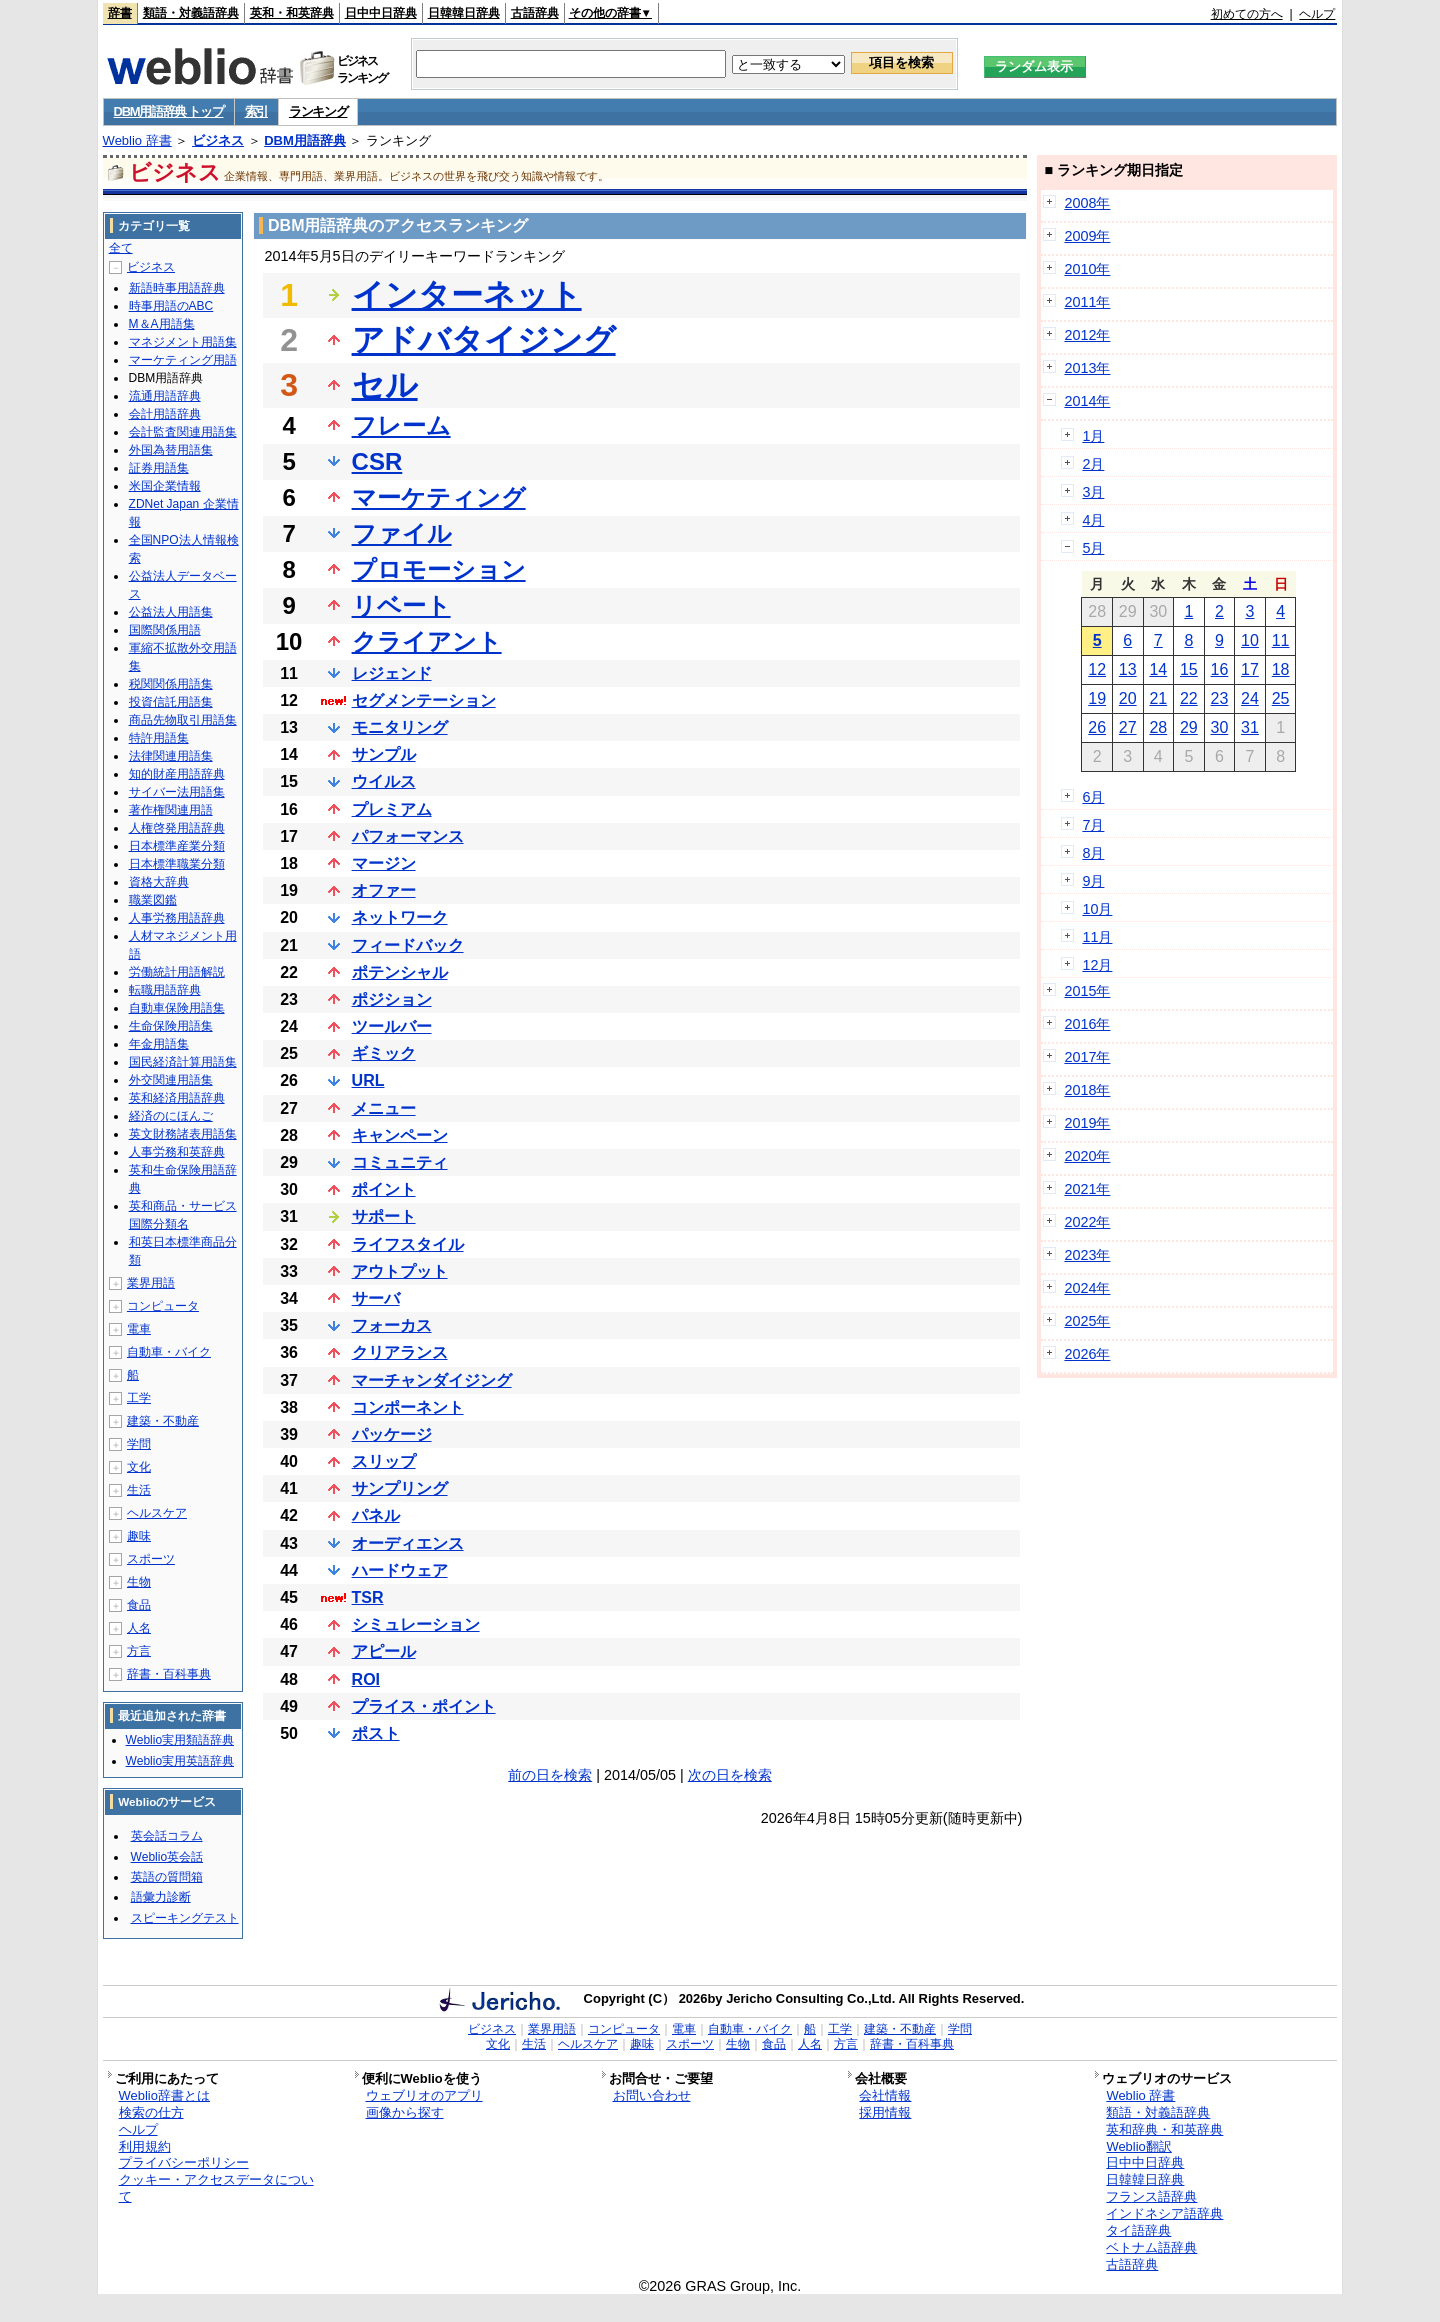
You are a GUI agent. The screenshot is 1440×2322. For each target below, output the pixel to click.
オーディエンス (408, 1543)
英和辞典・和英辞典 (1164, 2129)
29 (1189, 727)
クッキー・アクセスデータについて (216, 2188)
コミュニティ (400, 1162)
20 (1128, 698)
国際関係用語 (165, 630)
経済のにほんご (171, 1116)
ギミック (384, 1053)
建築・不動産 (163, 1421)
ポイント (384, 1189)
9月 (1093, 881)
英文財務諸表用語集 (183, 1134)
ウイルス (384, 781)
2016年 (1087, 1024)
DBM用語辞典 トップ (169, 111)
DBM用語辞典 (305, 140)
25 (1281, 698)
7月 (1093, 825)
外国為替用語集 (171, 450)
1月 (1093, 436)
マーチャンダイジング (432, 1380)
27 (1128, 727)
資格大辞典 (159, 882)
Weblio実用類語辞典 (180, 1740)
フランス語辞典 (1151, 2196)
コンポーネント (408, 1407)
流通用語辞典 (165, 396)
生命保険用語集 (171, 1026)
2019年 (1087, 1123)
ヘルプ (1317, 14)
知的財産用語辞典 (177, 774)
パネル (376, 1515)
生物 (139, 1582)
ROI (366, 1679)
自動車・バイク (169, 1352)
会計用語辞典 (165, 414)
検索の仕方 (151, 2112)
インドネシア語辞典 (1164, 2213)
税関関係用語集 (171, 684)
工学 (139, 1398)
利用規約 (145, 2146)
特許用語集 (159, 738)
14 (1158, 669)
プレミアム (392, 809)
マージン (384, 863)
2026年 (1087, 1354)
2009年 (1087, 236)
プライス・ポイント (424, 1706)
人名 (139, 1628)
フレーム (401, 425)
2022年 (1087, 1222)
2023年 (1087, 1255)
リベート (401, 605)
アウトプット (400, 1271)
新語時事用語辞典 (177, 288)
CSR (377, 461)
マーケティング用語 (183, 360)
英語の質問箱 (167, 1877)
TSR (368, 1597)
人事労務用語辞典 (177, 918)
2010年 (1087, 269)
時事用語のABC (171, 306)
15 (1189, 669)
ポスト (376, 1733)
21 (1158, 698)
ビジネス (218, 140)
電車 (139, 1329)
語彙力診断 (161, 1897)
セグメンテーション (424, 700)
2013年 (1087, 368)
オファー (384, 890)
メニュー (384, 1108)
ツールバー (392, 1026)
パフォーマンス (408, 836)
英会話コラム (167, 1836)
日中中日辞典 (381, 13)
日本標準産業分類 (177, 846)
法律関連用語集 (171, 756)
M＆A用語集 (162, 324)
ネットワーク (400, 917)
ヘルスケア (157, 1513)
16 (1220, 669)
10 (1250, 640)
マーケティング (439, 497)
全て (121, 248)
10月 (1097, 909)
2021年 (1087, 1189)
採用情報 (885, 2112)
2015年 (1087, 991)
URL (368, 1080)
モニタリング (400, 727)
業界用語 (151, 1283)
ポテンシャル (400, 972)
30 (1220, 727)
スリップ (384, 1461)
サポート (384, 1216)
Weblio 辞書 (137, 140)
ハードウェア (400, 1570)
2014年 (1087, 401)
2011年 (1087, 302)
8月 (1093, 853)
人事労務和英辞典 (177, 1152)
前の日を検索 (550, 1775)
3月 (1093, 492)
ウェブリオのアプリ (424, 2095)
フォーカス (392, 1325)
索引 (256, 111)
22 (1189, 698)
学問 (139, 1444)
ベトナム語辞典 (1151, 2247)
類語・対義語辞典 (191, 13)
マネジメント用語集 (183, 342)
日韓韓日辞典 (464, 13)
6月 (1093, 797)
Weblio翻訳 (1138, 2146)
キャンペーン (400, 1135)
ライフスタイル (408, 1244)
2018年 (1087, 1090)
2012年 (1087, 335)
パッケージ (392, 1434)
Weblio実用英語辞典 (180, 1761)
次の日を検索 (730, 1775)
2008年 (1087, 203)
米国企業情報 (165, 486)
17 (1250, 669)
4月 (1093, 520)
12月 (1097, 965)
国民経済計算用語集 (183, 1062)
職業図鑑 (153, 900)
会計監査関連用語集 (183, 432)
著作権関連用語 (171, 810)
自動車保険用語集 (177, 1008)
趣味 (139, 1536)
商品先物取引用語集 (183, 720)
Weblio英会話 (167, 1857)
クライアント (427, 641)
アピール (384, 1651)
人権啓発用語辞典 (177, 828)
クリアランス (400, 1352)
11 (1281, 640)
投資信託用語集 (171, 702)
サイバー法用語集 (177, 792)
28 (1158, 727)
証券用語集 (159, 468)
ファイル (402, 533)
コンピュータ (163, 1306)
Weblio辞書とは (164, 2095)
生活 (139, 1490)
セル (385, 385)
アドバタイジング (484, 340)
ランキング (318, 111)
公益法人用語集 (171, 612)
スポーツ (151, 1559)
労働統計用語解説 (177, 972)
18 (1281, 669)
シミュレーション (416, 1624)
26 (1097, 727)
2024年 (1087, 1288)
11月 (1097, 937)
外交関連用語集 (171, 1080)
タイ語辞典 (1138, 2230)
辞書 (120, 13)
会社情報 (885, 2095)
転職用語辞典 (165, 990)
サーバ (376, 1298)
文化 (139, 1467)
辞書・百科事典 (169, 1674)
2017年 (1087, 1057)
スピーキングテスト (185, 1918)
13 (1128, 669)
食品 (139, 1605)
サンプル (384, 754)
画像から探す (405, 2112)
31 (1250, 727)
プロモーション (439, 569)
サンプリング (400, 1488)
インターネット (467, 295)
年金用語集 (159, 1044)
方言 (139, 1651)
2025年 (1087, 1321)
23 (1220, 698)
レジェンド (392, 673)
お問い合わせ (652, 2095)
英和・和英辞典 (292, 13)
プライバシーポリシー (184, 2162)
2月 (1093, 464)
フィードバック (408, 945)
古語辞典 (535, 13)
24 (1250, 698)
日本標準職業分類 (177, 864)
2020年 (1087, 1156)
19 (1097, 698)
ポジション (392, 999)
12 (1097, 669)
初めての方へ (1247, 14)
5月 (1093, 548)
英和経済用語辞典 (177, 1098)
